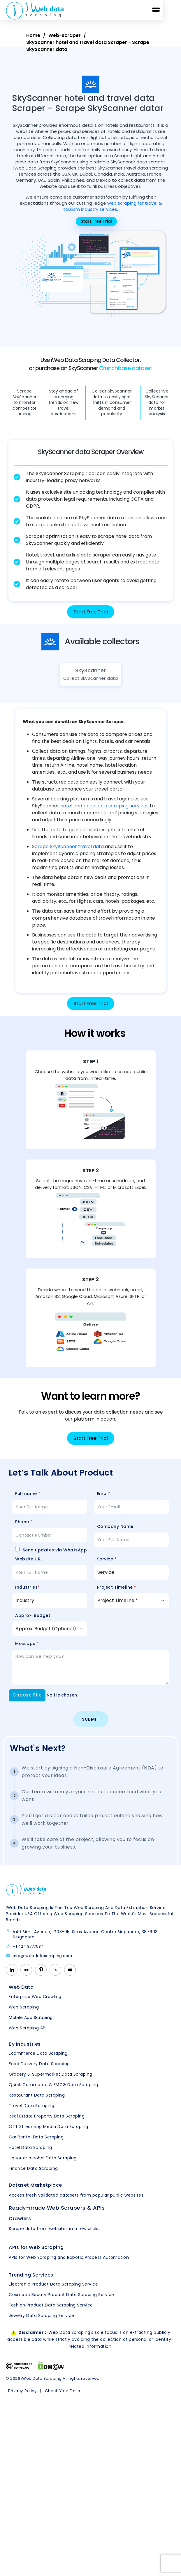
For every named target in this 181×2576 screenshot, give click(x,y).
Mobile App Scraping (31, 2024)
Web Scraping (24, 2013)
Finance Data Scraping (33, 2175)
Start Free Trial (90, 612)
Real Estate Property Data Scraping (47, 2122)
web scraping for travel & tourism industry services (112, 206)
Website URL (29, 1566)
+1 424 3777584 (25, 1953)
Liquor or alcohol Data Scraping (43, 2164)
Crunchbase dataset (125, 368)
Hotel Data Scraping (30, 2154)
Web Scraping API (27, 2034)
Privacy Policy (22, 2397)
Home (33, 35)
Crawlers (20, 2225)
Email (104, 1500)
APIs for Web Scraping (36, 2253)
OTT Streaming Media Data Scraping (48, 2133)
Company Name (115, 1533)
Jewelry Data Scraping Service (41, 2322)
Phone (24, 1528)
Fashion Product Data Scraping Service (51, 2311)
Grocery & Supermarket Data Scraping (50, 2080)
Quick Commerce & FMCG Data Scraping (53, 2091)
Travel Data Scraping (31, 2112)
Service (107, 1566)
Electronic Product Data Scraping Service (53, 2290)
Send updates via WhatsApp (51, 1557)
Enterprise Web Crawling (35, 2003)
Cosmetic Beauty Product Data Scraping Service (61, 2301)
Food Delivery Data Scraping (39, 2070)
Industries (27, 1594)
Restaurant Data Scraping (37, 2101)
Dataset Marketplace (35, 2191)
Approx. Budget (32, 1622)
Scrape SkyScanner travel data (68, 853)
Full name (28, 1500)
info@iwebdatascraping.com (39, 1962)
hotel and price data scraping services (104, 812)
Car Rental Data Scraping (36, 2143)
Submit (90, 1726)
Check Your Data (61, 2397)
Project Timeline (116, 1594)
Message (27, 1650)
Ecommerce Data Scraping (38, 2060)
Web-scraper (64, 35)
